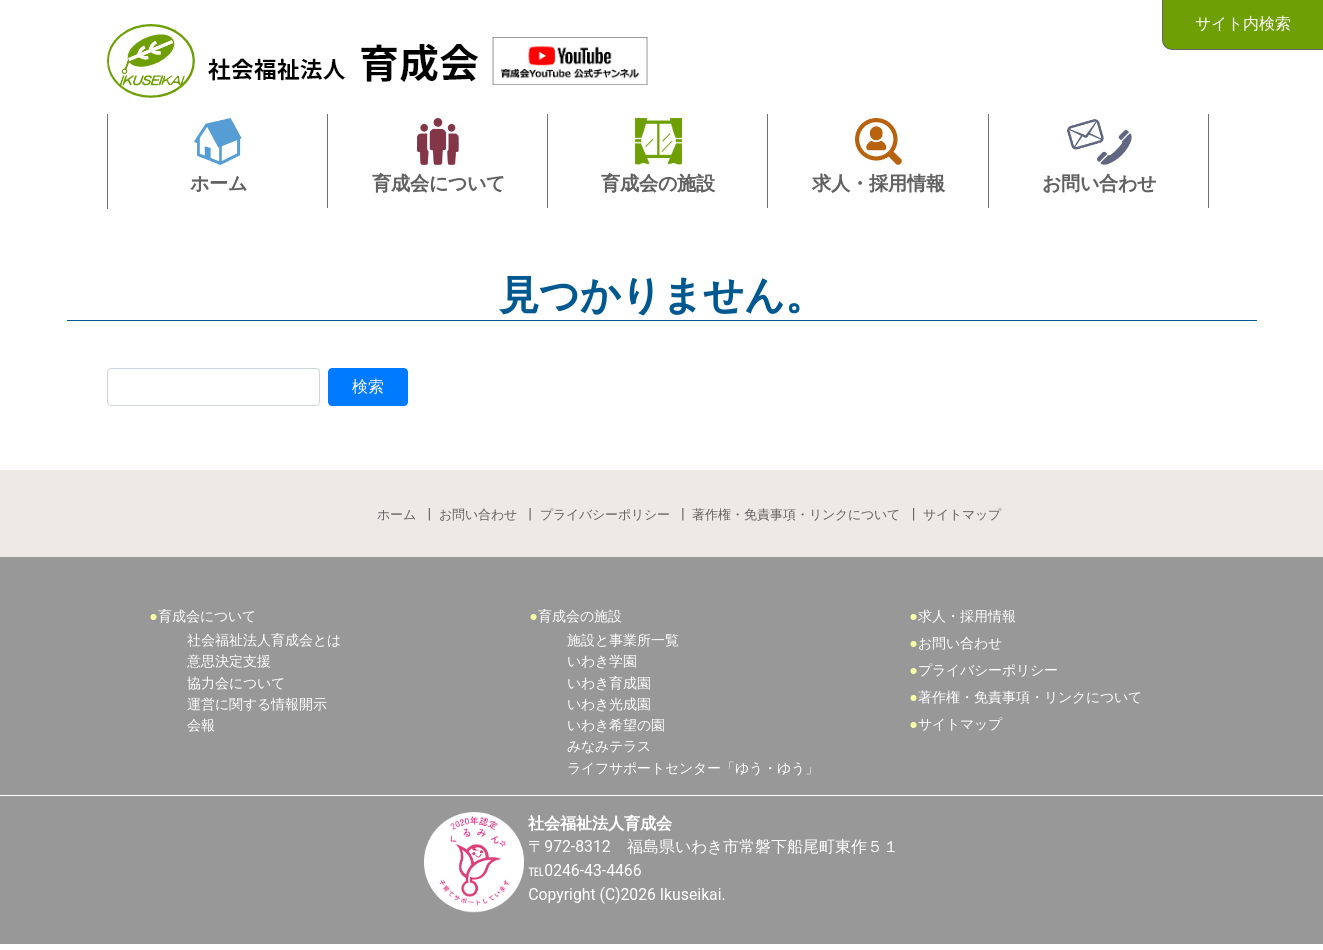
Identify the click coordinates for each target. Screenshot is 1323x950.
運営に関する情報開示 (257, 707)
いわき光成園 (609, 707)
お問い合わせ (478, 515)
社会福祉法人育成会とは (264, 642)
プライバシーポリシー (605, 515)
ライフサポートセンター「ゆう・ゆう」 (693, 772)
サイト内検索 (1243, 23)
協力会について (236, 686)
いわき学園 (602, 664)
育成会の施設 (580, 618)
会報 (201, 729)
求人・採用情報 (967, 618)
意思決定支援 (229, 664)
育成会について (207, 618)
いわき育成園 (609, 686)
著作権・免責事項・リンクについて (797, 515)
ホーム (396, 515)
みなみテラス (609, 750)
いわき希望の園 (616, 729)
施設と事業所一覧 (623, 642)
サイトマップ (963, 515)
